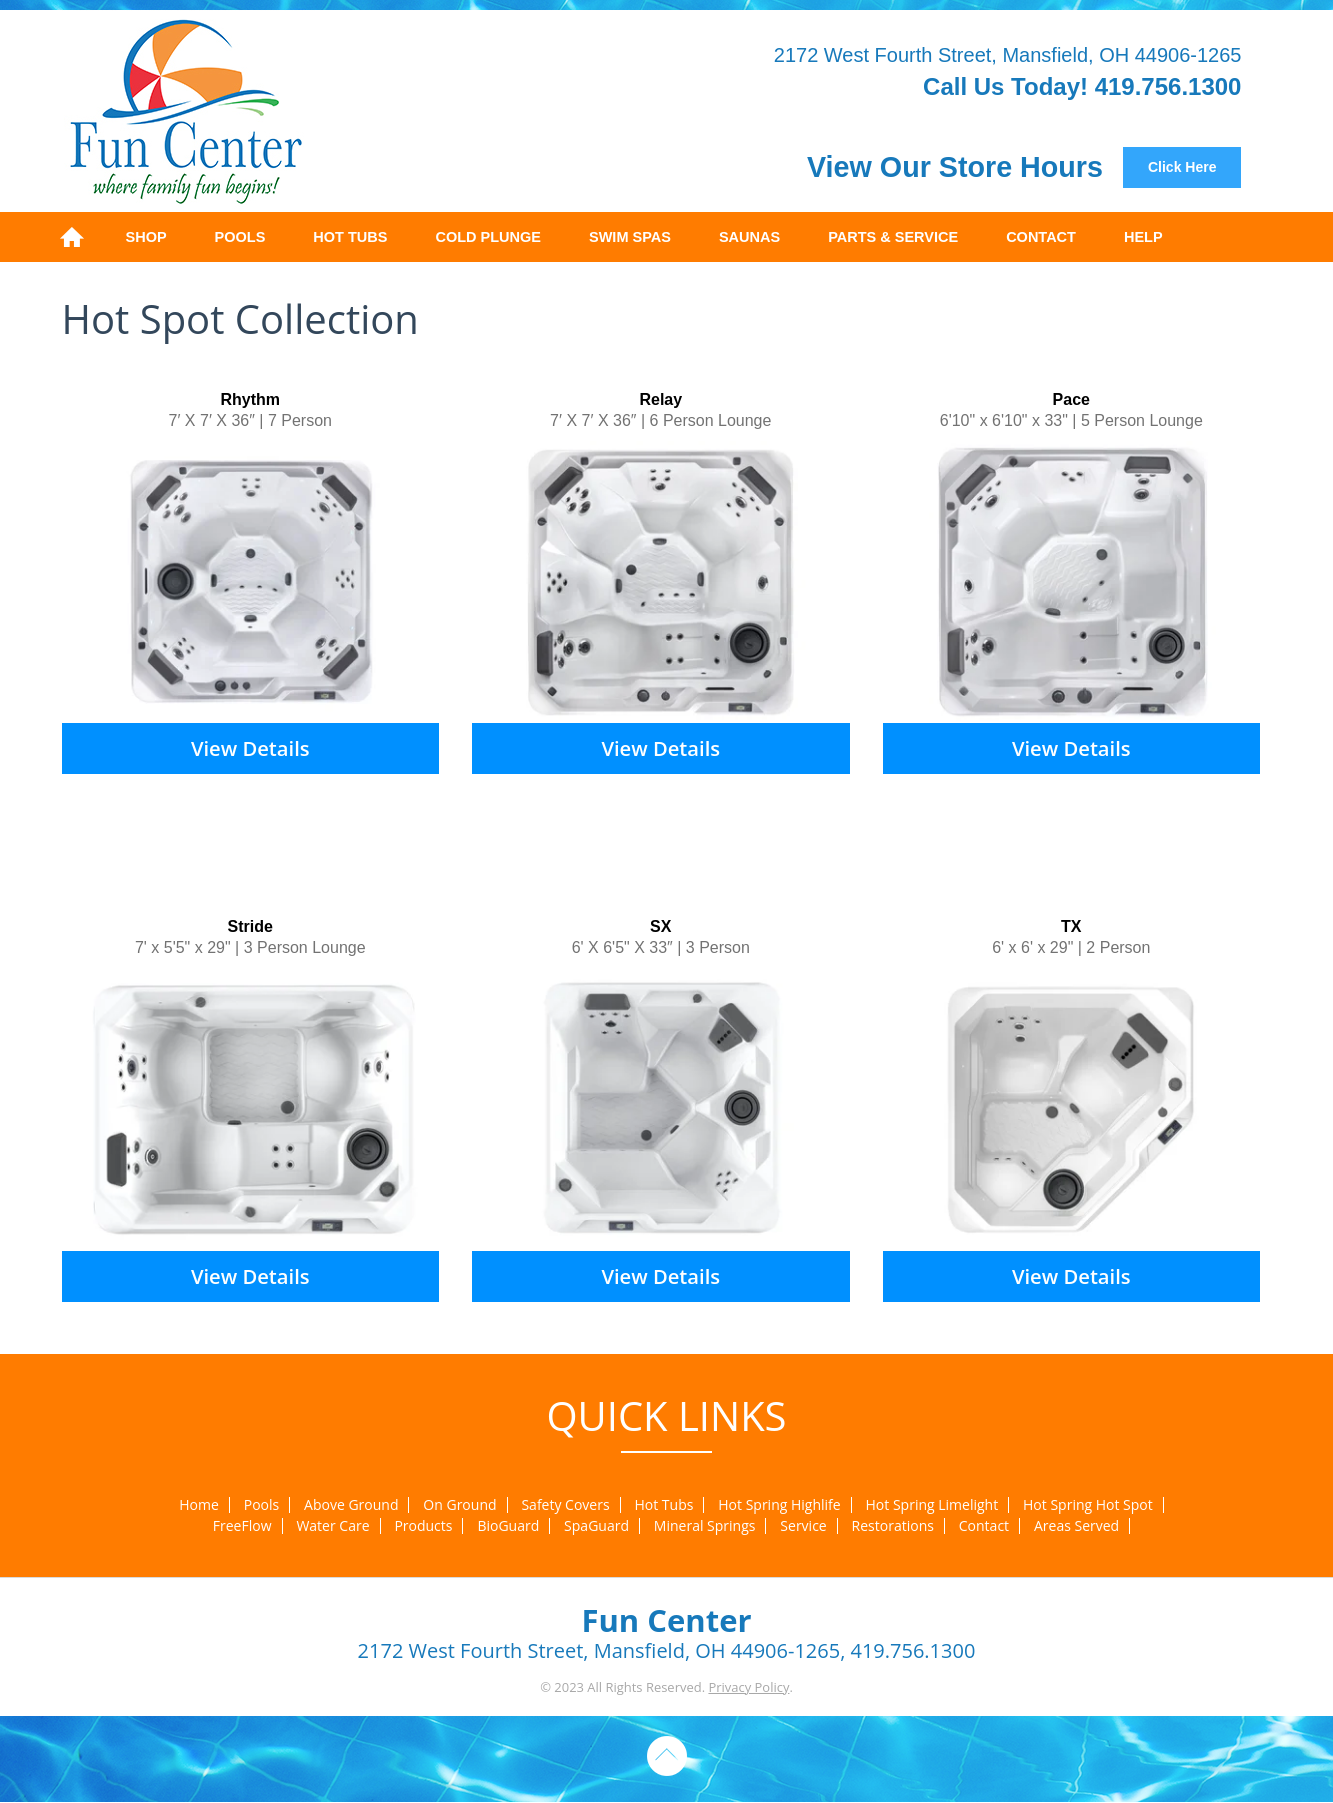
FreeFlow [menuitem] (242, 1526)
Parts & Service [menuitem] (893, 237)
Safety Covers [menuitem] (565, 1505)
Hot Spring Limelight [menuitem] (932, 1505)
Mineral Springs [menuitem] (705, 1526)
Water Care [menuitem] (332, 1526)
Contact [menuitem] (1041, 237)
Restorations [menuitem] (893, 1526)
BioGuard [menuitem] (508, 1526)
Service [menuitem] (803, 1526)
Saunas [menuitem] (749, 237)
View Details (250, 748)
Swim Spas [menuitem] (630, 237)
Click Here (1182, 167)
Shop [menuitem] (146, 237)
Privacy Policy (748, 1687)
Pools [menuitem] (240, 237)
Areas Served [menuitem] (1076, 1526)
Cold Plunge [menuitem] (488, 237)
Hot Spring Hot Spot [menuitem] (1088, 1505)
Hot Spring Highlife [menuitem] (779, 1505)
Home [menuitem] (72, 237)
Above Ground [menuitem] (351, 1505)
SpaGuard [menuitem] (596, 1526)
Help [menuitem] (1143, 237)
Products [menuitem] (423, 1526)
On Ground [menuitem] (459, 1505)
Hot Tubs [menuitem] (350, 237)
